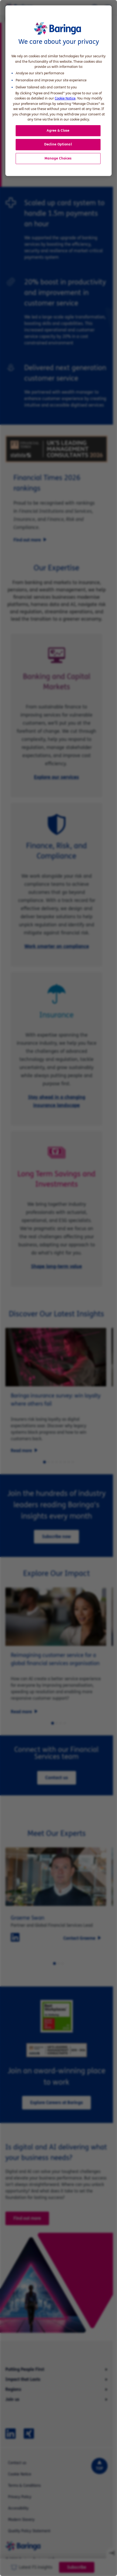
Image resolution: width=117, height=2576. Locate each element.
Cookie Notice (65, 98)
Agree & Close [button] (58, 130)
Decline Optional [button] (58, 144)
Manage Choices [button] (58, 158)
